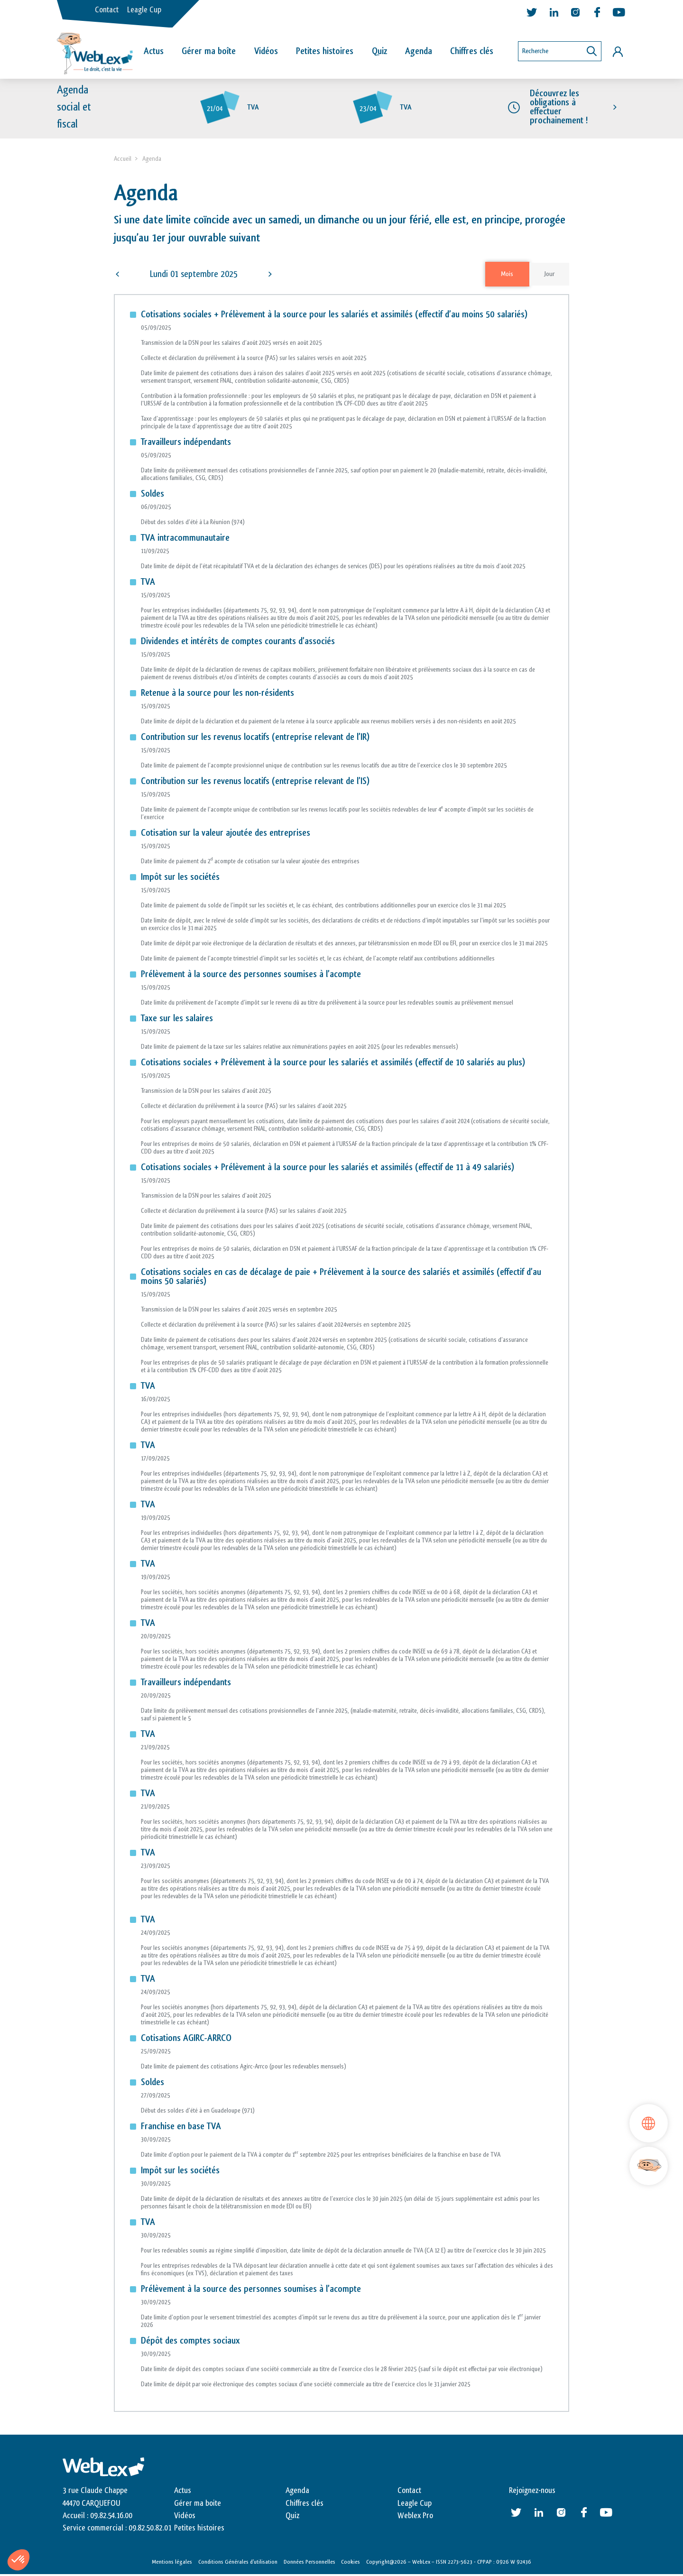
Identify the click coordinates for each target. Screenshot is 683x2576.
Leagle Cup (144, 10)
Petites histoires (324, 51)
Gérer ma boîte (209, 51)
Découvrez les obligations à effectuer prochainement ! (559, 109)
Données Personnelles (309, 2563)
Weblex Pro (415, 2517)
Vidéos (266, 51)
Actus (154, 51)
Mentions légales (172, 2563)
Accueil (122, 160)
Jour (549, 275)
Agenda (418, 51)
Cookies (350, 2563)
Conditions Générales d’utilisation (237, 2563)
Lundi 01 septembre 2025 (194, 275)
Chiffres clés (471, 51)
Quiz (379, 51)
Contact (107, 10)
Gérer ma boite (197, 2504)
